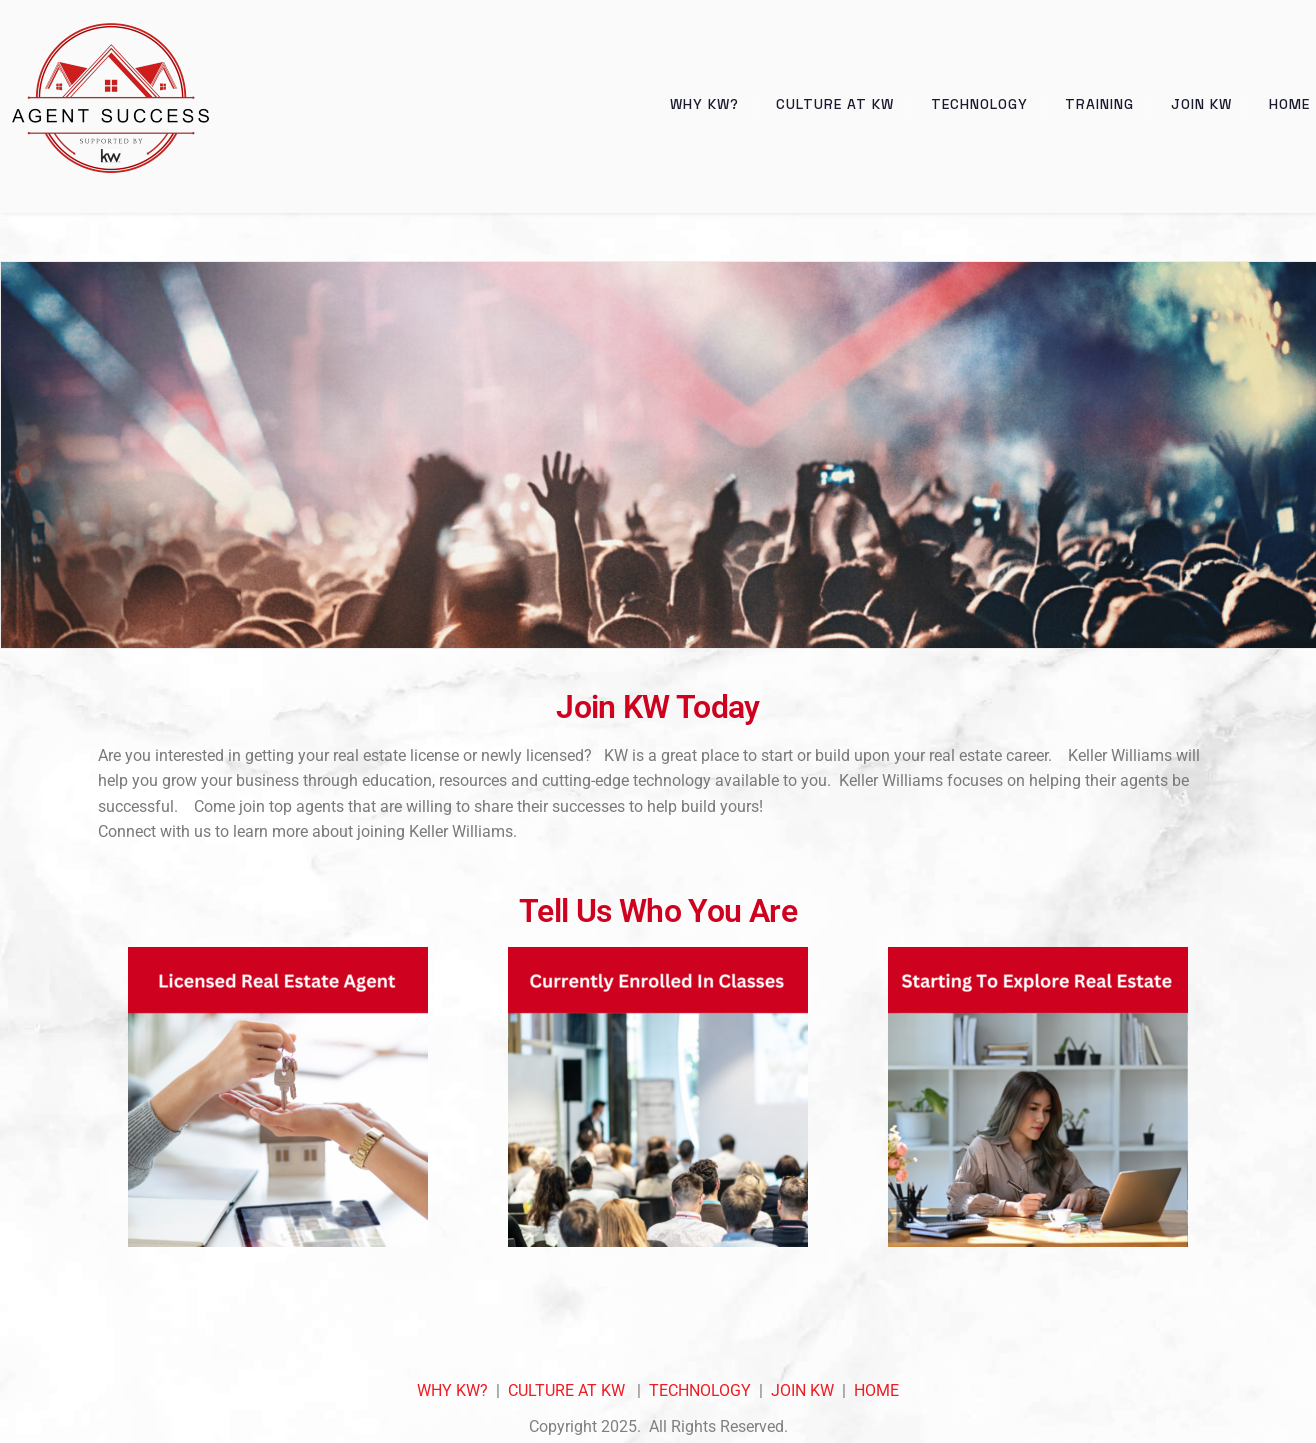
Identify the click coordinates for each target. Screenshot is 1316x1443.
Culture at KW (835, 104)
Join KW (1201, 104)
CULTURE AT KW (566, 1390)
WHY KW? (452, 1390)
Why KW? (704, 104)
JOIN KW (802, 1390)
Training (1099, 104)
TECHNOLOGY (700, 1390)
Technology (979, 104)
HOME (876, 1390)
